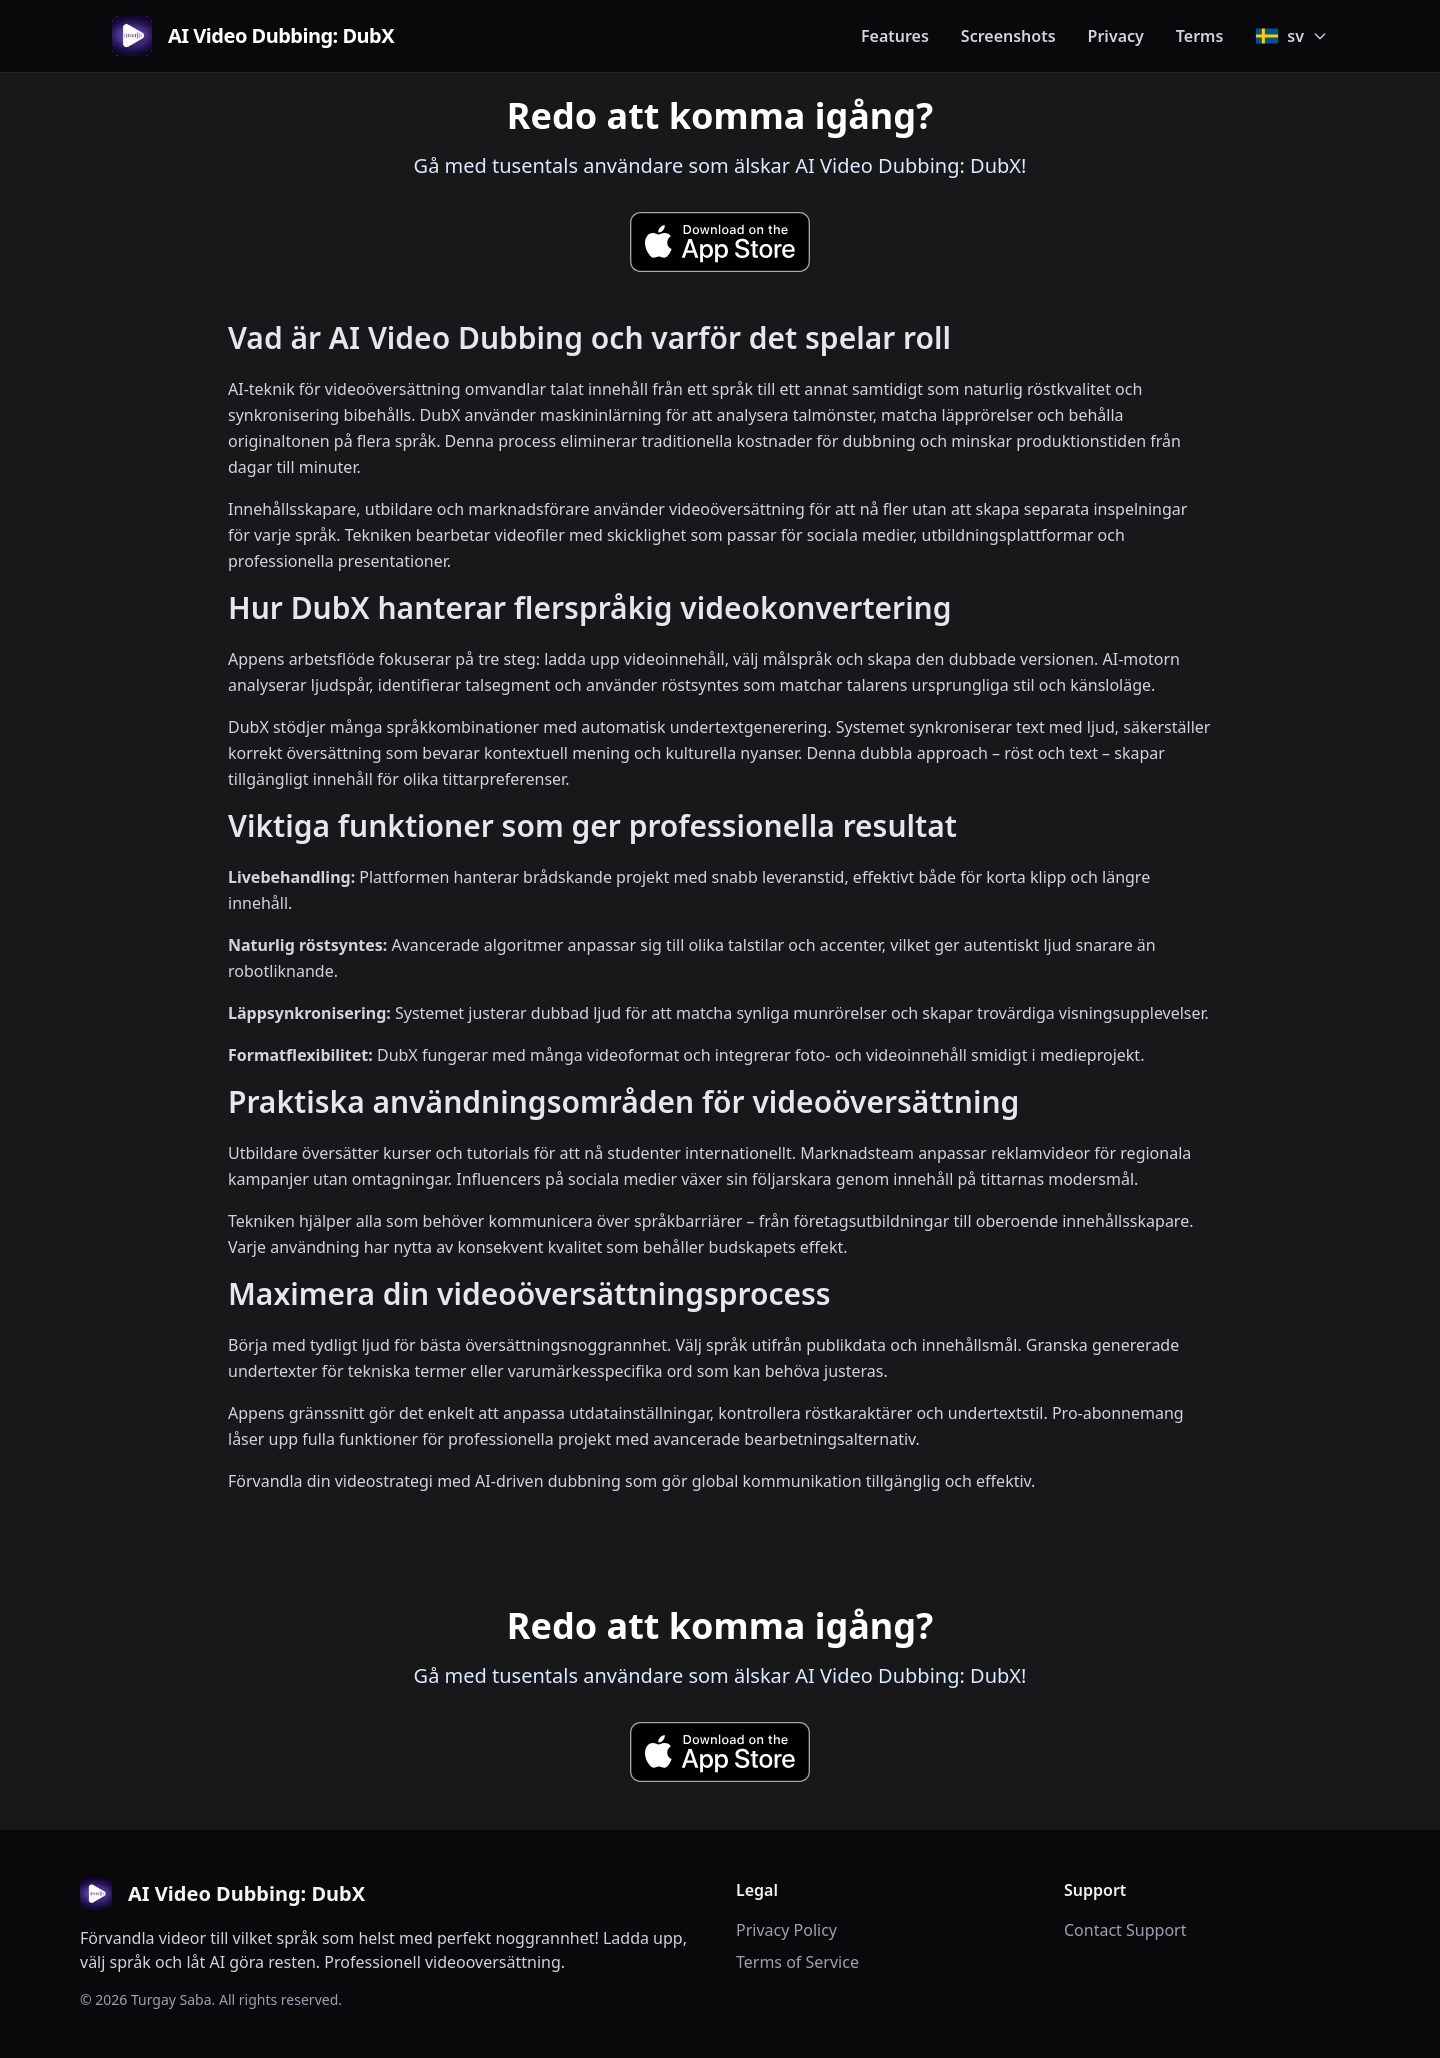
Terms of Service (797, 1962)
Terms (1200, 36)
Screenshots (1008, 36)
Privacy (1116, 36)
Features (895, 36)
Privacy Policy (786, 1930)
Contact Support (1125, 1930)
